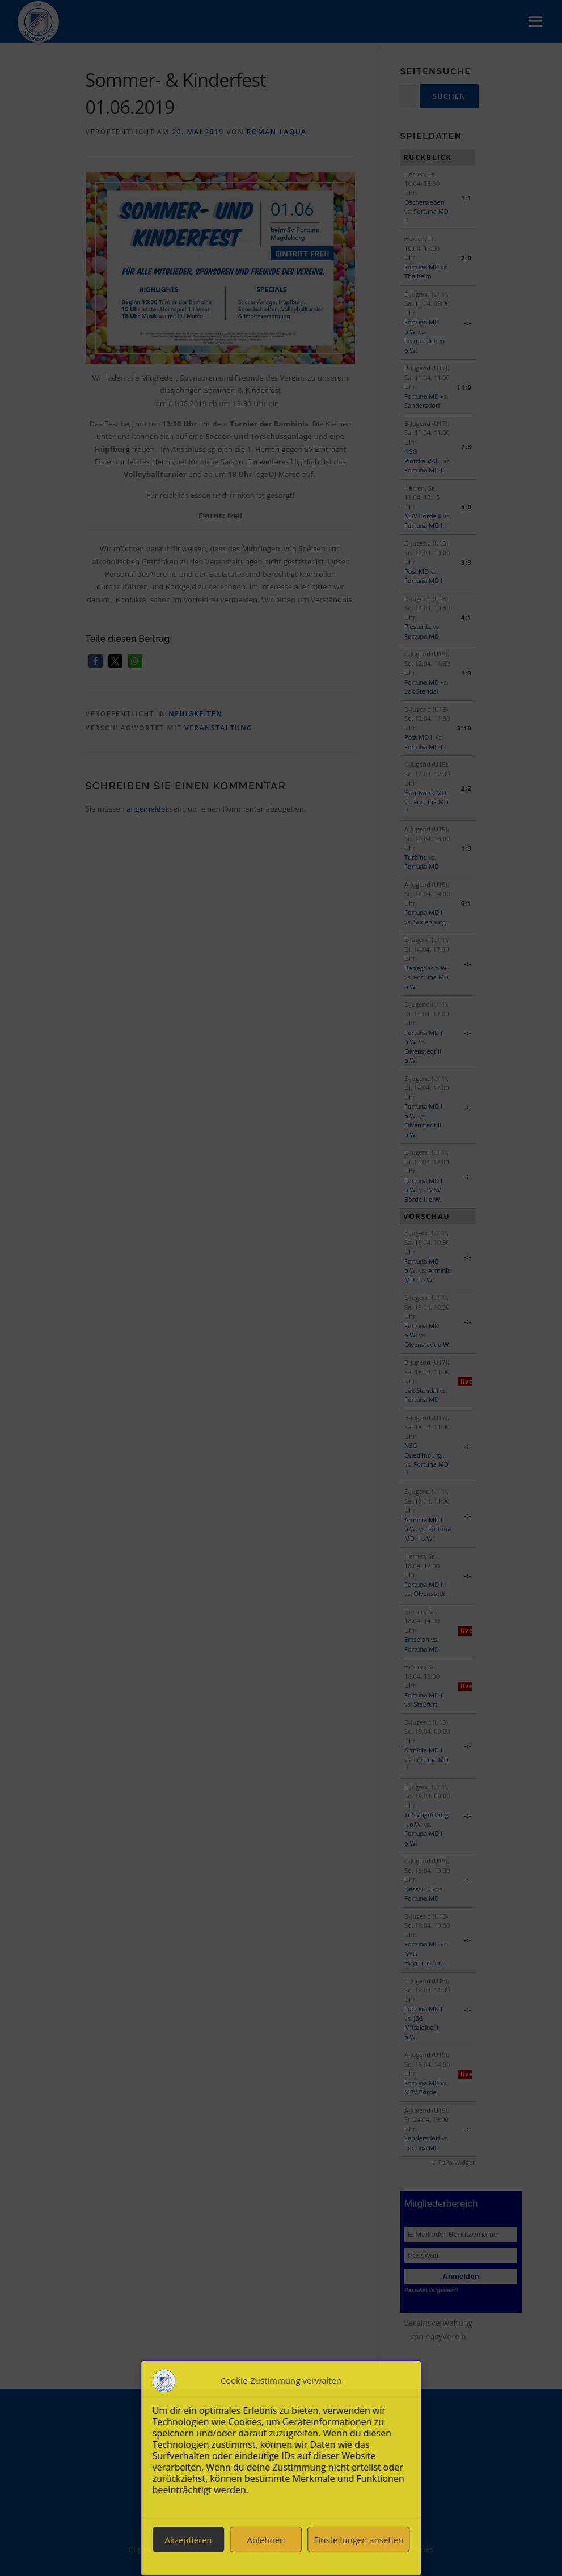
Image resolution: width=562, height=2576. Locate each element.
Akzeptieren (188, 2539)
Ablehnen (266, 2539)
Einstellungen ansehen (358, 2539)
